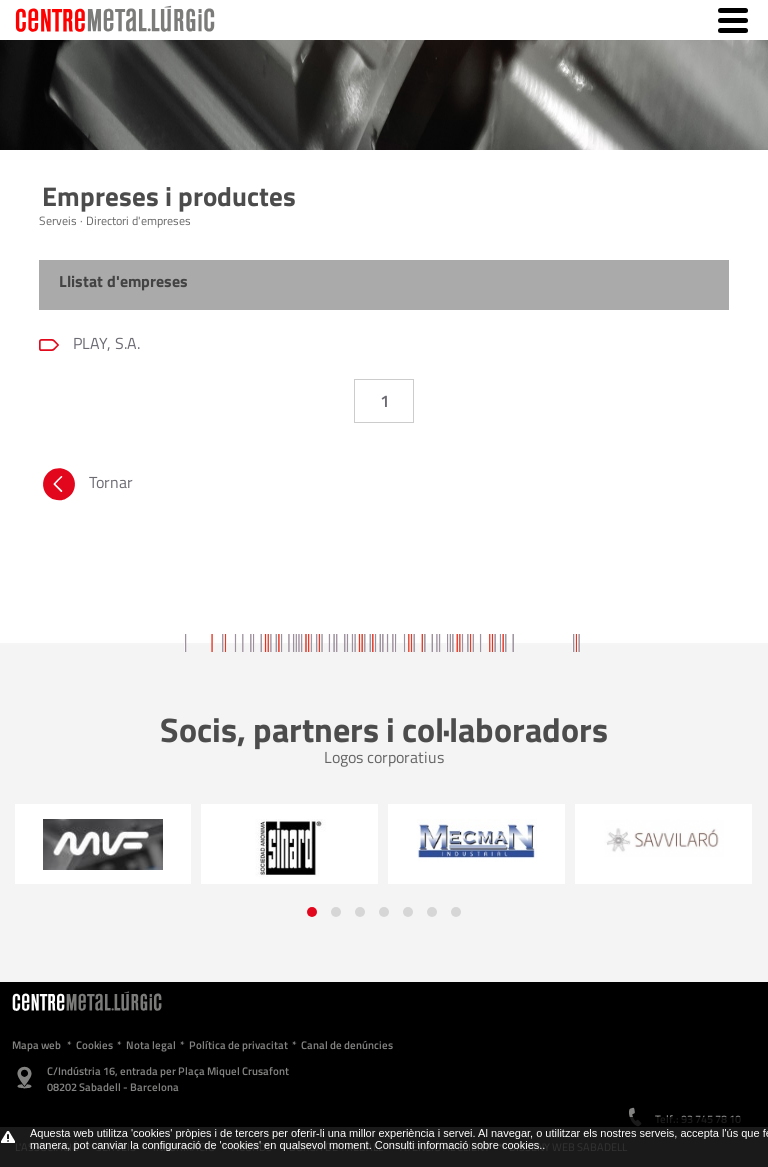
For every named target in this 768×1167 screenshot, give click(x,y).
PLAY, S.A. (104, 343)
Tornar (86, 487)
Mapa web (36, 1045)
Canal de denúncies (347, 1045)
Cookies (94, 1045)
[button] (312, 912)
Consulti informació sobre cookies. (459, 1145)
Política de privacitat (238, 1045)
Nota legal (151, 1045)
